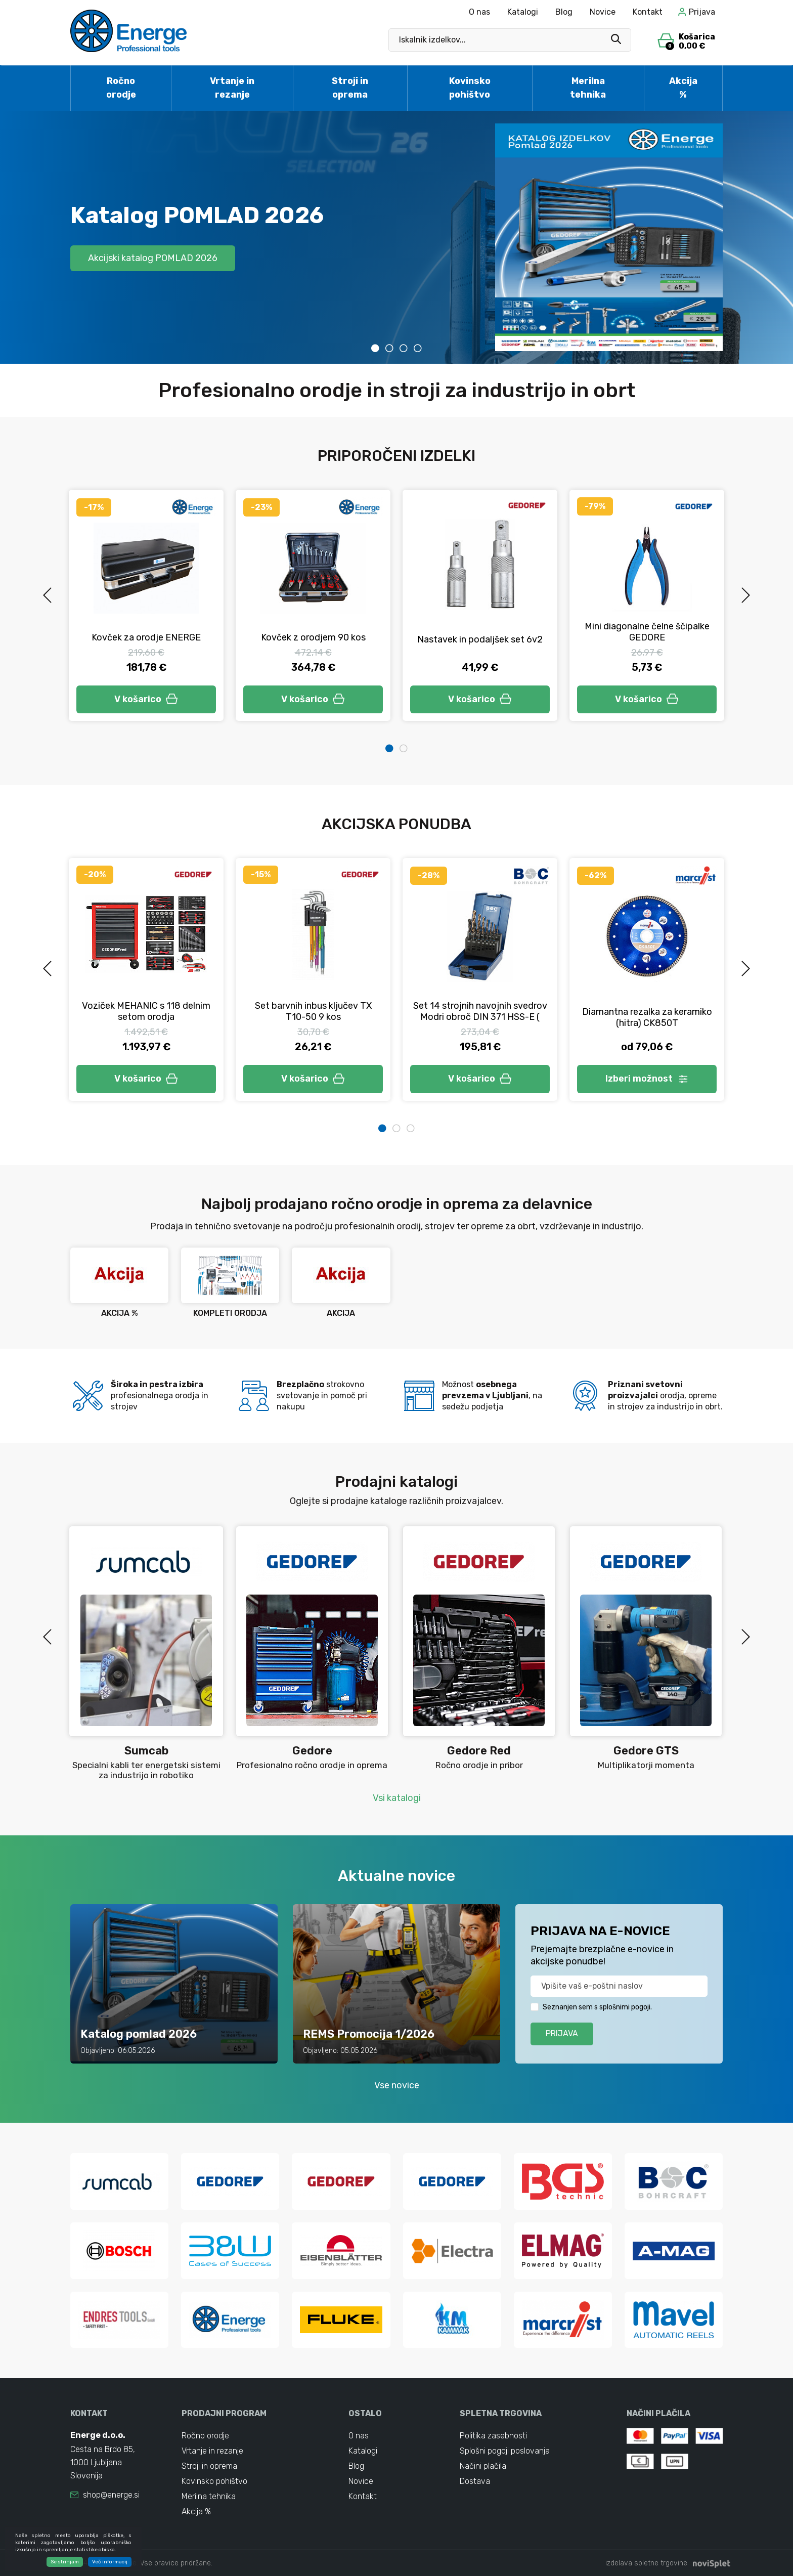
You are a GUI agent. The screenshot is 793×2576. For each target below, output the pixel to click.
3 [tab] (403, 348)
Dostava (475, 2481)
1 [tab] (375, 348)
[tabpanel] (396, 237)
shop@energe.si (111, 2495)
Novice (602, 12)
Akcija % (683, 87)
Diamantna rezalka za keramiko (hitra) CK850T (647, 1017)
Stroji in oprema (350, 87)
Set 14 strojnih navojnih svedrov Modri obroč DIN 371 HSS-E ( (480, 1011)
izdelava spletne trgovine (646, 2563)
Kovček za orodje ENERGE (146, 637)
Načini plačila (483, 2466)
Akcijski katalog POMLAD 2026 (152, 258)
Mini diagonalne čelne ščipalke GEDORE (647, 632)
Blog (563, 12)
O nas (479, 12)
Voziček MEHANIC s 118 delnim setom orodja (146, 1011)
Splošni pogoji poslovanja (505, 2451)
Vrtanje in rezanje (232, 87)
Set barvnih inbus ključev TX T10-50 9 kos (313, 1011)
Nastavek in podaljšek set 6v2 (480, 639)
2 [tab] (389, 348)
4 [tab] (418, 348)
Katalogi (522, 12)
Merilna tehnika (588, 87)
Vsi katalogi (397, 1798)
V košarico (146, 699)
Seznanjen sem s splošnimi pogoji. (597, 2007)
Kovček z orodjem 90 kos (313, 637)
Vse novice (396, 2085)
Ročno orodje (121, 87)
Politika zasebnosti (493, 2435)
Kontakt (648, 12)
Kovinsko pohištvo (470, 87)
